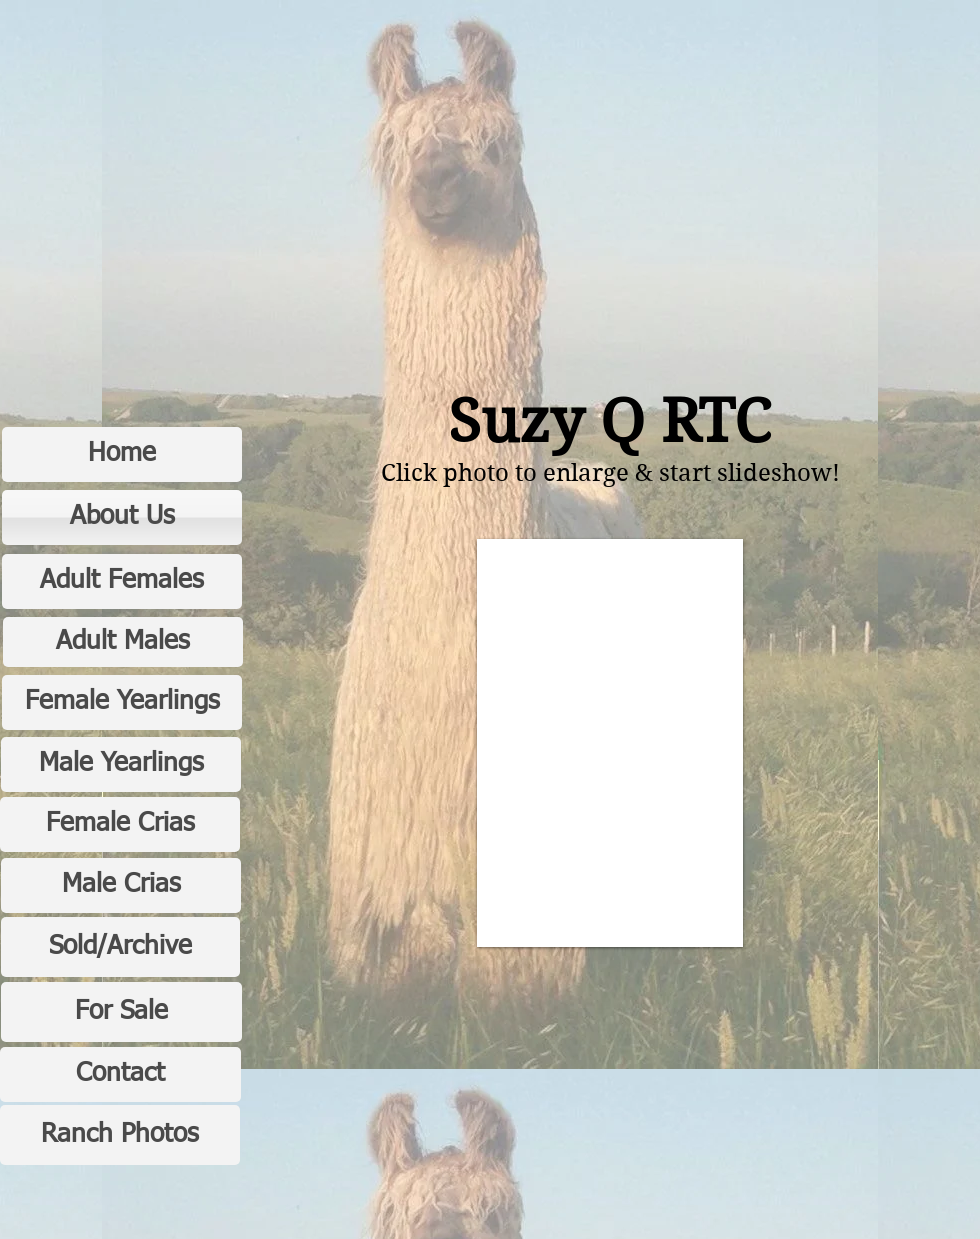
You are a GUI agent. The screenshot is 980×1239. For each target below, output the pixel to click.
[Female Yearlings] (122, 702)
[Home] (122, 454)
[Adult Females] (122, 581)
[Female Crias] (120, 824)
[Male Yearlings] (121, 764)
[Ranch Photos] (120, 1135)
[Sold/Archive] (120, 947)
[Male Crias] (121, 885)
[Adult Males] (123, 642)
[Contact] (120, 1074)
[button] (610, 743)
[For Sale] (121, 1012)
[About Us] (122, 517)
